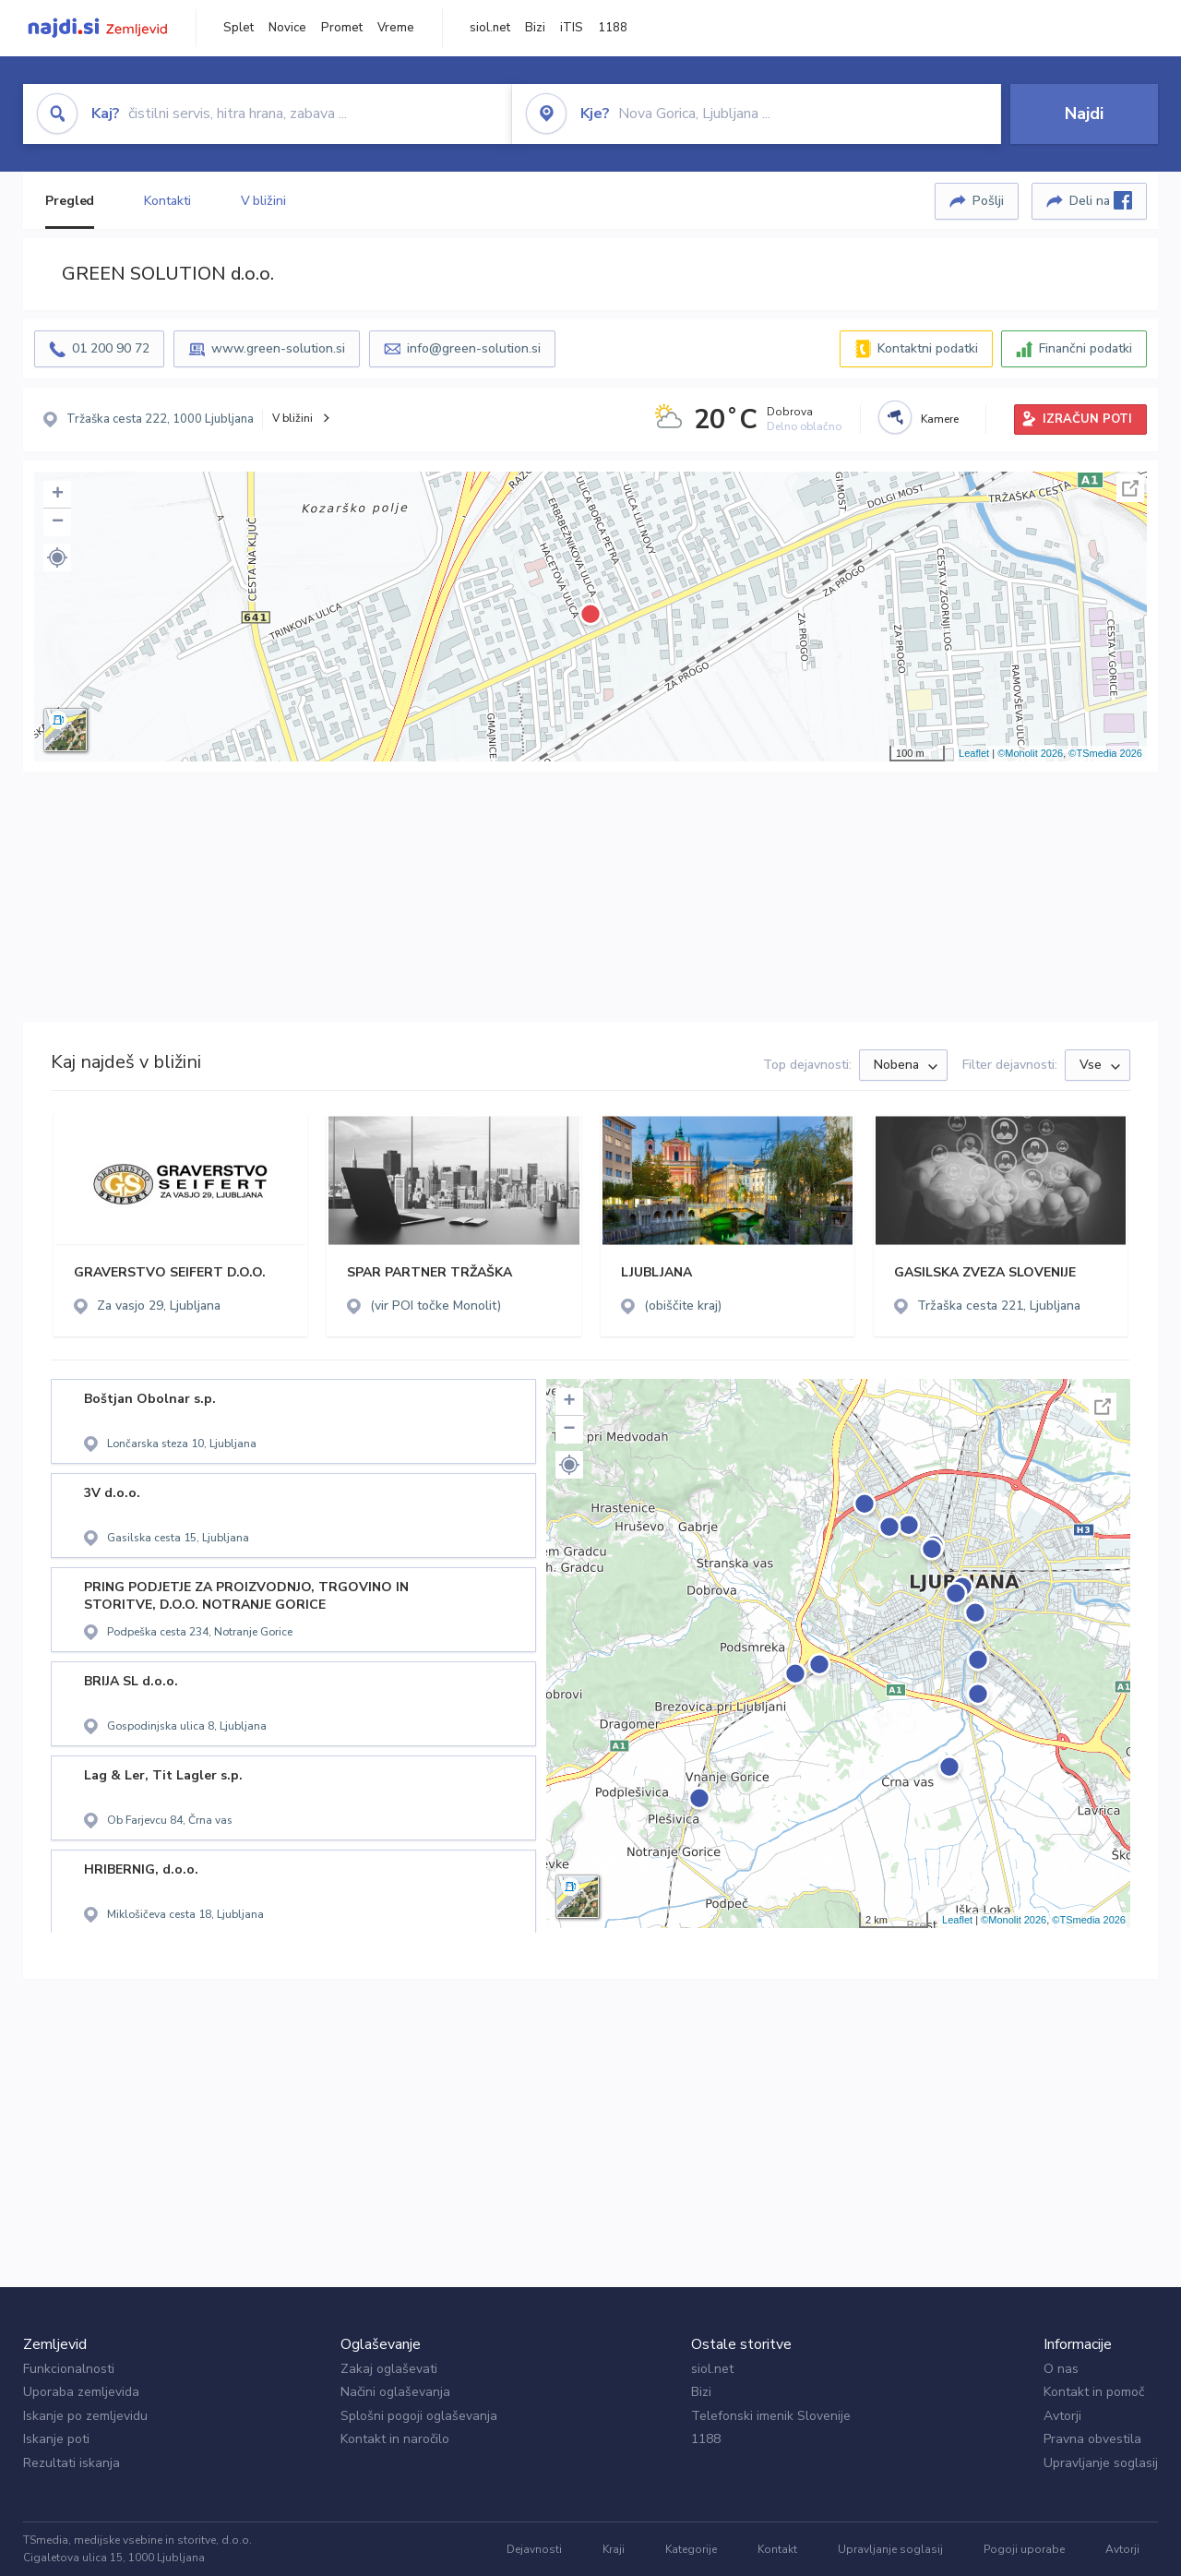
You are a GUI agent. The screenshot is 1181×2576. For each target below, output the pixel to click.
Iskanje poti (56, 2439)
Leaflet (974, 753)
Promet (342, 27)
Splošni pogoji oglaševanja (418, 2416)
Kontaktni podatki (927, 348)
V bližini (263, 201)
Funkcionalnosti (68, 2369)
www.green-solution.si (278, 348)
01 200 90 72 (110, 348)
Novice (287, 27)
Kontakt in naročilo (394, 2439)
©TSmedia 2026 (1105, 753)
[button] (57, 557)
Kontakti (167, 201)
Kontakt (777, 2549)
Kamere (940, 419)
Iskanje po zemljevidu (85, 2416)
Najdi (1084, 113)
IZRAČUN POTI (1087, 419)
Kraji (613, 2549)
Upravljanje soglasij (1101, 2463)
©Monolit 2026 (1030, 753)
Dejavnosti (534, 2549)
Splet (238, 27)
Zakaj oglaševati (388, 2369)
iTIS (571, 27)
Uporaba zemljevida (81, 2392)
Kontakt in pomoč (1094, 2392)
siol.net (490, 27)
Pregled (69, 201)
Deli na (1100, 200)
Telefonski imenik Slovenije (771, 2416)
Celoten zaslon (1130, 488)
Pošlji (988, 201)
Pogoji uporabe (1024, 2549)
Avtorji (1062, 2416)
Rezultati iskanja (71, 2463)
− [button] (58, 522)
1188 (612, 27)
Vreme (395, 27)
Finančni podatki (1085, 348)
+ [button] (58, 495)
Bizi (535, 27)
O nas (1061, 2369)
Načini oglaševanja (395, 2392)
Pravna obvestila (1092, 2439)
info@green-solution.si (474, 348)
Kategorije (691, 2549)
